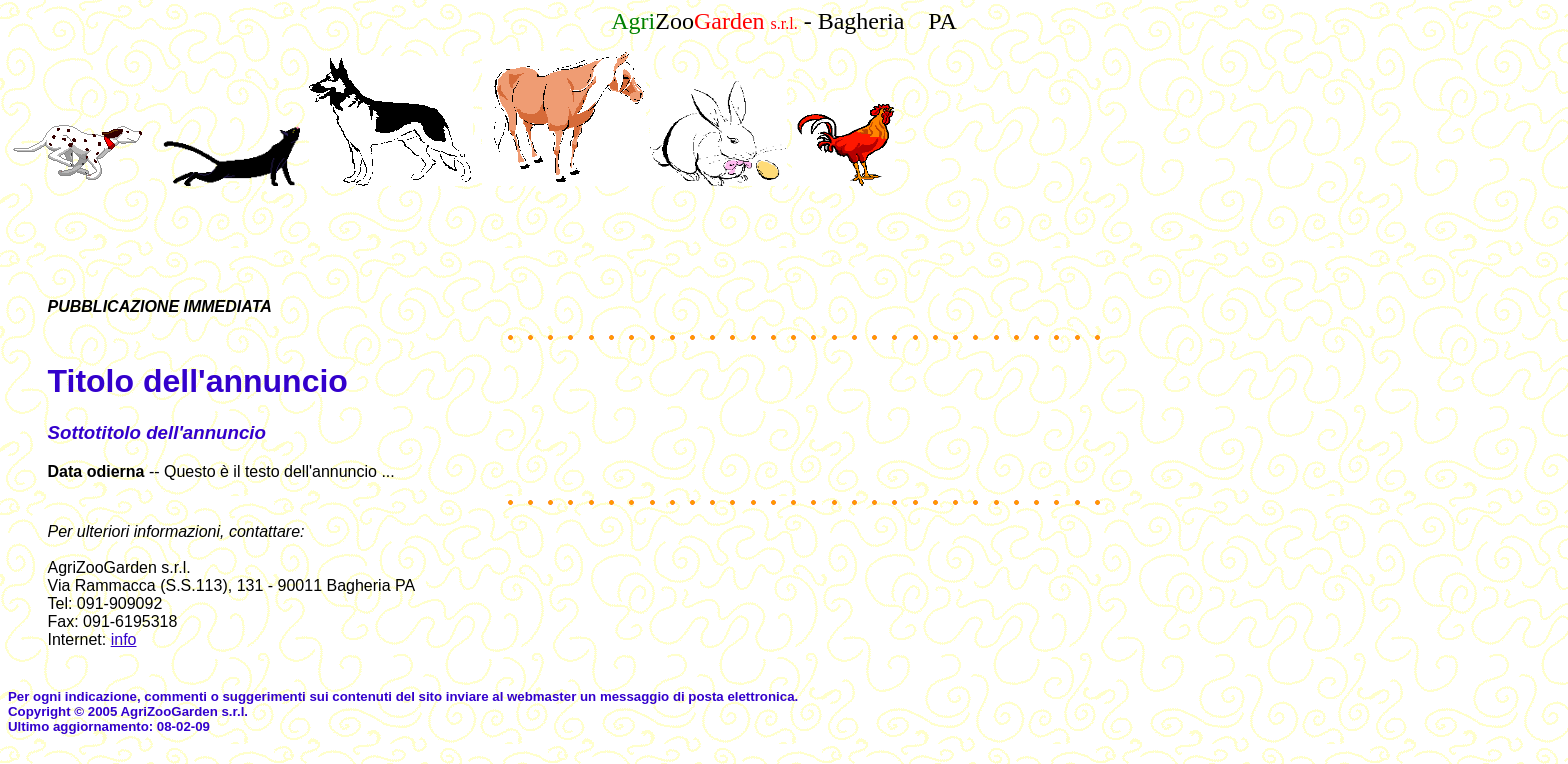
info (124, 639)
